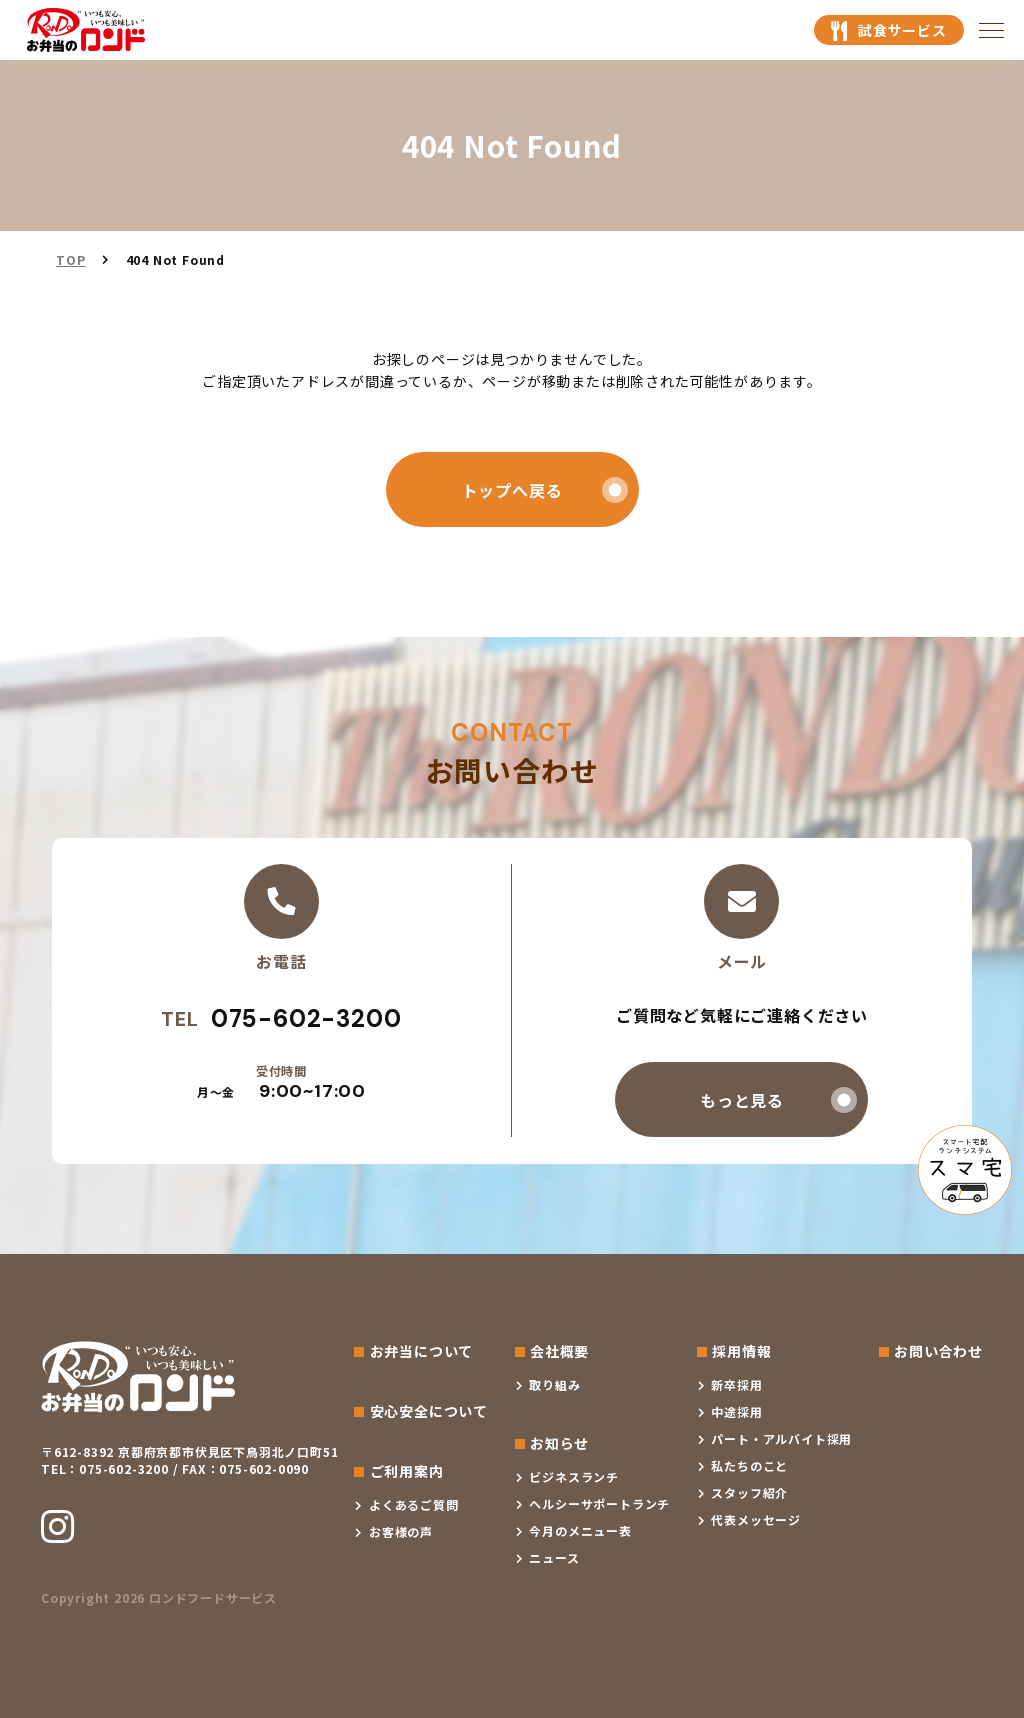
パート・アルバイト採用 (781, 1438)
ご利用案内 (407, 1471)
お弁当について (422, 1351)
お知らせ (559, 1443)
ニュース (554, 1557)
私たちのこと (749, 1465)
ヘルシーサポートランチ (599, 1503)
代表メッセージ (756, 1519)
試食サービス (902, 30)
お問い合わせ (938, 1351)
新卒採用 (736, 1384)
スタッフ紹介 (749, 1492)
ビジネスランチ (574, 1476)
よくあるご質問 (414, 1504)
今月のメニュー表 (580, 1530)
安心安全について (429, 1411)
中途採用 (736, 1411)
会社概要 (559, 1351)
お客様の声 (401, 1531)
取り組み (554, 1384)
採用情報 (741, 1351)
